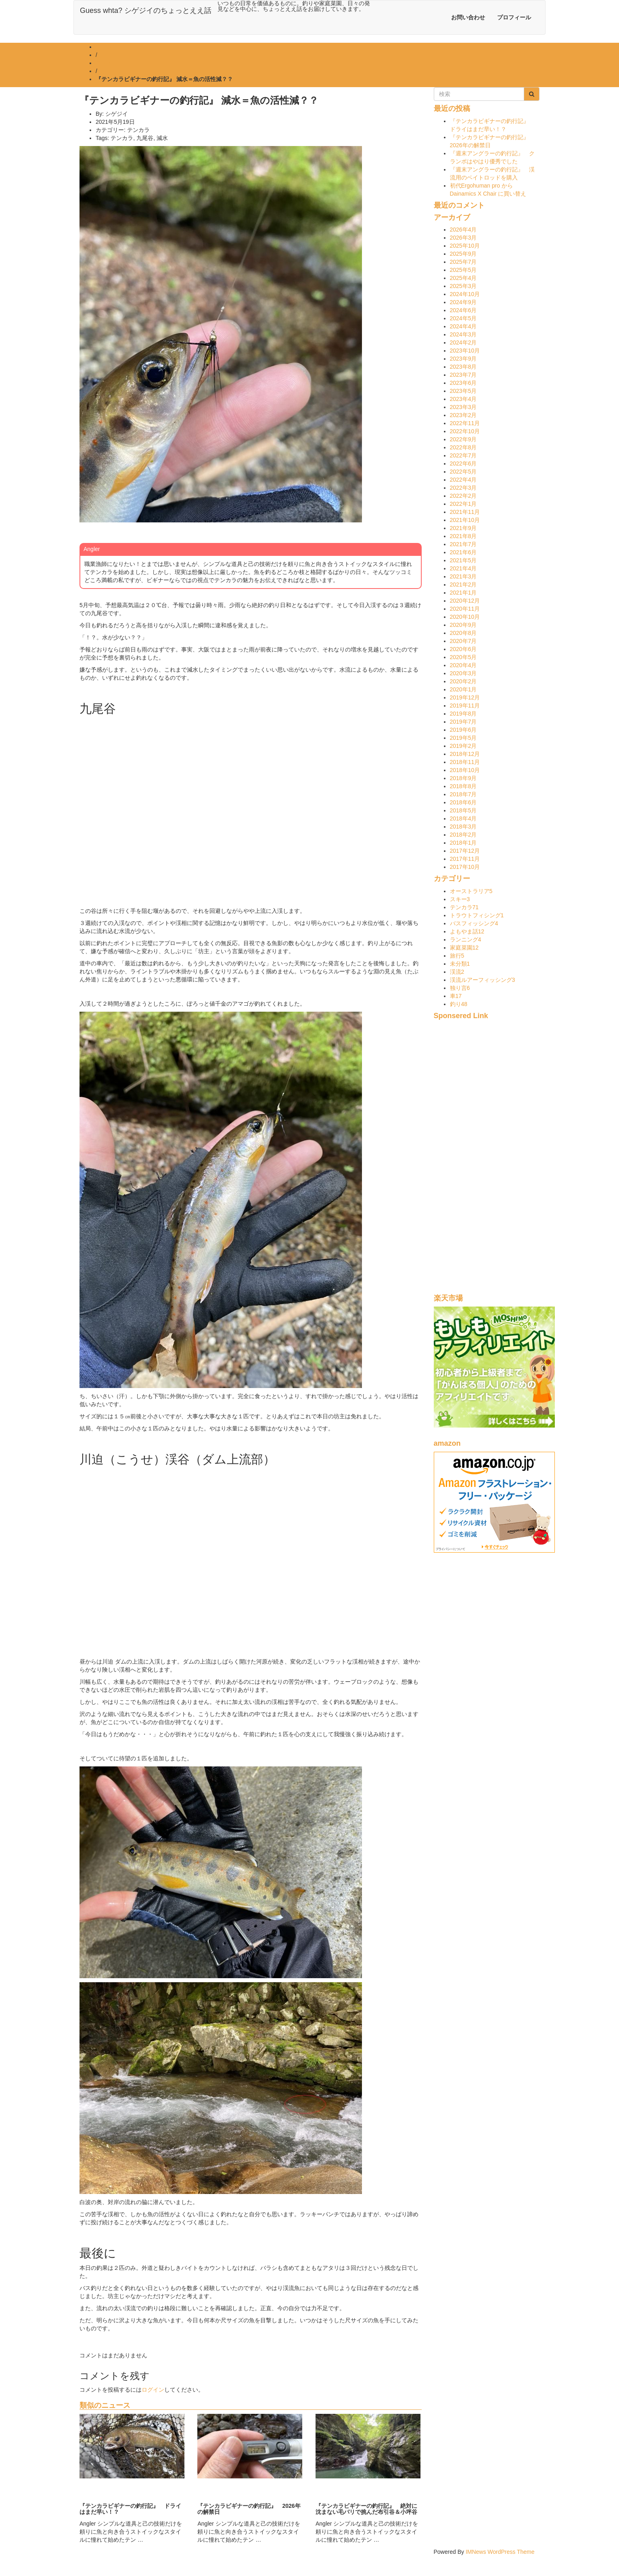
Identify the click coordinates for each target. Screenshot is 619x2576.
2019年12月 (465, 697)
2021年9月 (463, 528)
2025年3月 (463, 286)
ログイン (153, 2389)
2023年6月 (463, 383)
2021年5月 (463, 560)
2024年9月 (463, 302)
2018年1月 (463, 842)
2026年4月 (463, 229)
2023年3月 (463, 407)
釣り (459, 1004)
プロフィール (514, 17)
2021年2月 (463, 584)
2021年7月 (463, 544)
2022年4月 (463, 479)
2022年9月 (463, 439)
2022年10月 (465, 431)
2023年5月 (463, 391)
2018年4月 (463, 818)
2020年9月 (463, 625)
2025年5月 (463, 270)
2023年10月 (465, 350)
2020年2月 (463, 681)
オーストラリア (471, 891)
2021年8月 (463, 536)
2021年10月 (465, 520)
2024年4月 (463, 326)
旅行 (457, 955)
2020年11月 (465, 608)
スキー (460, 899)
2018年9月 (463, 778)
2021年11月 (465, 512)
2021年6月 (463, 552)
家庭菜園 (464, 947)
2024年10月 (465, 294)
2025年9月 (463, 254)
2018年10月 (465, 770)
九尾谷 (144, 138)
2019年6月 (463, 729)
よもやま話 (467, 931)
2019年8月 (463, 713)
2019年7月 (463, 721)
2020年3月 (463, 673)
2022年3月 (463, 487)
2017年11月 (465, 859)
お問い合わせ (468, 17)
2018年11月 (465, 762)
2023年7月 (463, 375)
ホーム (104, 47)
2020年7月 (463, 641)
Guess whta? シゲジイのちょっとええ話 (145, 10)
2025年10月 (465, 245)
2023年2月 (463, 415)
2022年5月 (463, 471)
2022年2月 (463, 496)
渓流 (457, 972)
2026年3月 (463, 237)
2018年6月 (463, 802)
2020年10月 (465, 617)
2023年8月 (463, 366)
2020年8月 (463, 633)
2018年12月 (465, 754)
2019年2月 (463, 746)
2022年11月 (465, 423)
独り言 (460, 988)
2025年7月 (463, 262)
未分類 (460, 963)
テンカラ (107, 63)
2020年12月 (465, 600)
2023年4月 (463, 399)
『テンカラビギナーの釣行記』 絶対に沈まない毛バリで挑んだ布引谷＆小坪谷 (366, 2509)
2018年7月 (463, 794)
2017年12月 (465, 851)
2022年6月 (463, 463)
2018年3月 (463, 826)
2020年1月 (463, 689)
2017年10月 (465, 867)
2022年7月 (463, 455)
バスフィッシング (474, 923)
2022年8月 (463, 447)
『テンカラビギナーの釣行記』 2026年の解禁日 (248, 2509)
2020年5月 (463, 657)
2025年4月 (463, 278)
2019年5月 (463, 738)
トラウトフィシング (477, 915)
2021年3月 (463, 576)
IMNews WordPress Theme (500, 2552)
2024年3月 (463, 334)
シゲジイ (116, 114)
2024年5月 (463, 318)
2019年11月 (465, 705)
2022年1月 (463, 504)
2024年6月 (463, 310)
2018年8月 (463, 786)
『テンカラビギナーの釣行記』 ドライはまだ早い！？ (130, 2509)
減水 (162, 138)
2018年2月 (463, 834)
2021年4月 (463, 568)
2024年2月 (463, 342)
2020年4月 (463, 665)
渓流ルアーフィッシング (482, 980)
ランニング (465, 939)
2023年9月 (463, 358)
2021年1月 (463, 592)
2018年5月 (463, 810)
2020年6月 (463, 649)
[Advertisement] (487, 1161)
